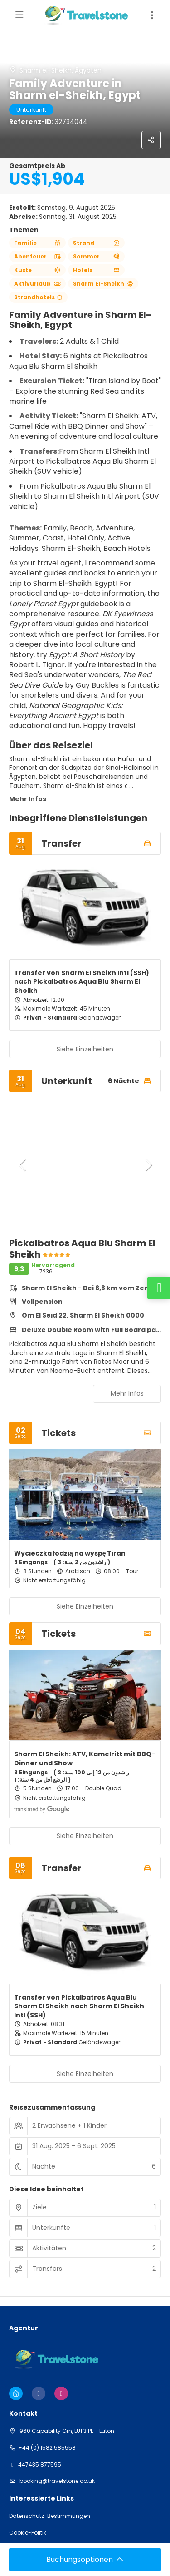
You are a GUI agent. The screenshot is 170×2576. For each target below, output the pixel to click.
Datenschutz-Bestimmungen (49, 2516)
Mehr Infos (27, 798)
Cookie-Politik (27, 2532)
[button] (23, 1165)
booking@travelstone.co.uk (56, 2481)
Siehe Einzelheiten (85, 1049)
